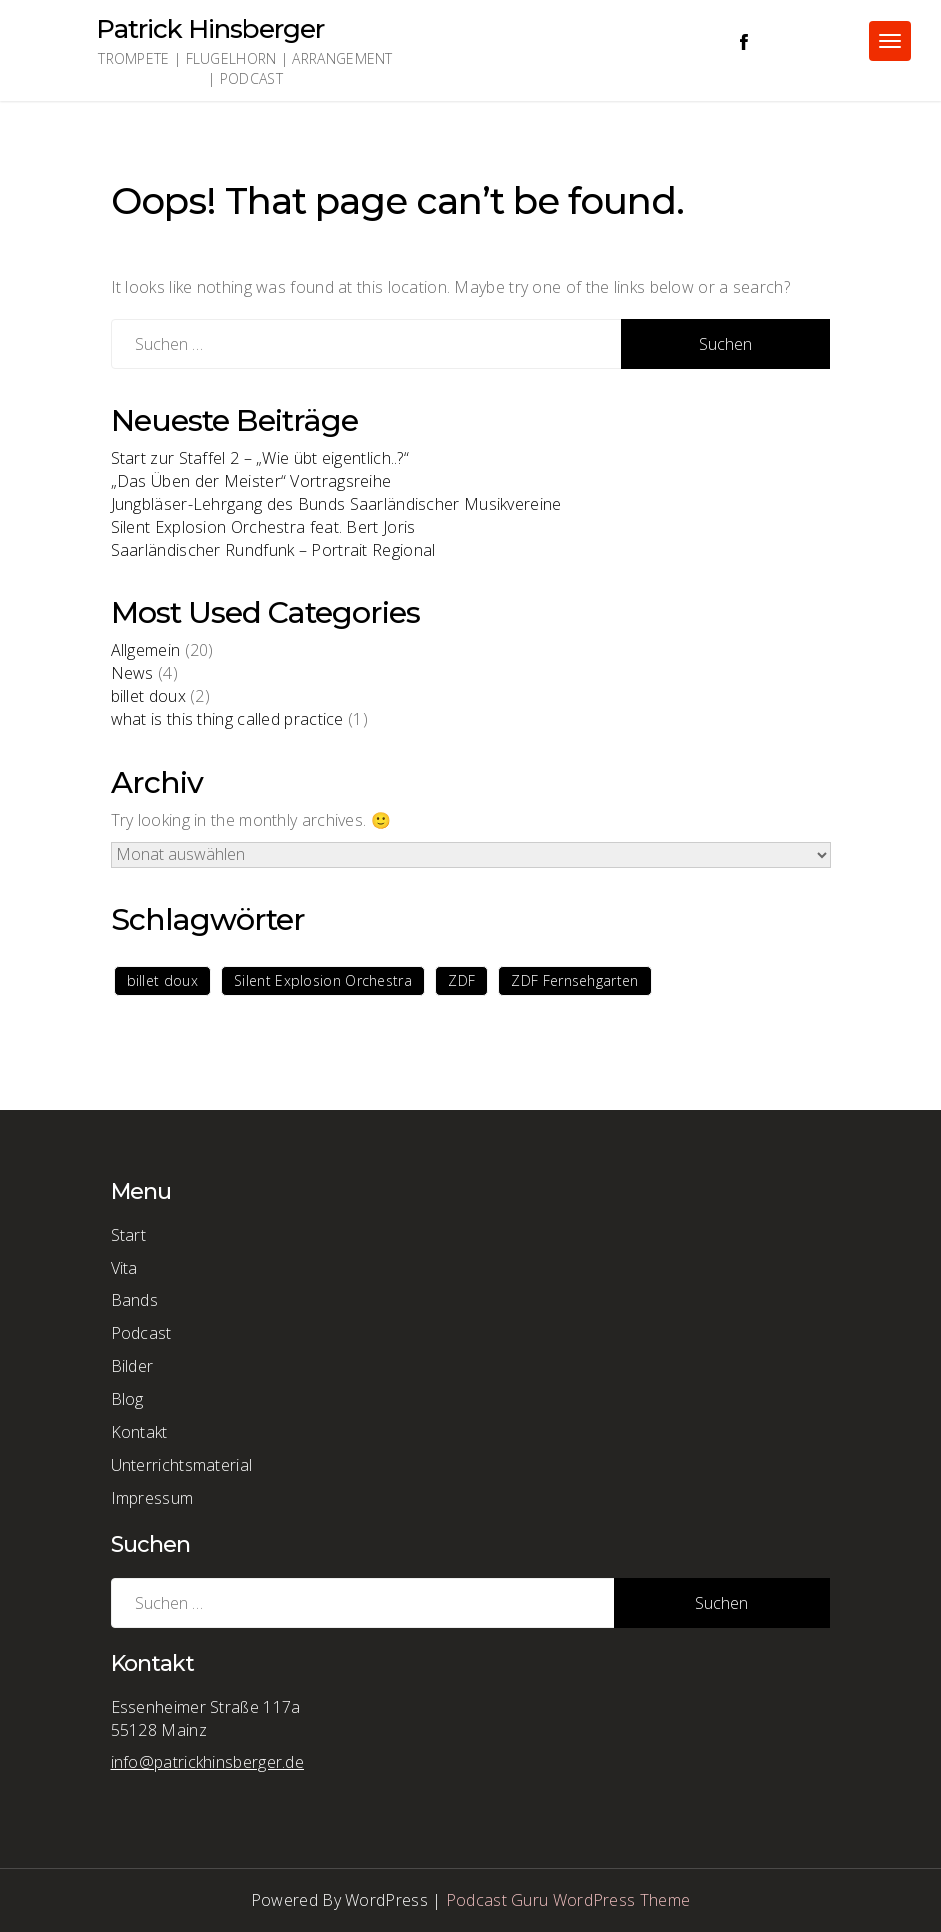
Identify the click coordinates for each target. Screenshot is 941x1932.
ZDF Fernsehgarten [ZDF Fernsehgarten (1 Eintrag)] (574, 980)
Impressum (152, 1498)
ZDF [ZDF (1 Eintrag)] (461, 980)
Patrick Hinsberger (210, 29)
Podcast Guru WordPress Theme (568, 1900)
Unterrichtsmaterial (182, 1465)
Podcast (141, 1333)
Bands (135, 1300)
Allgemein (146, 650)
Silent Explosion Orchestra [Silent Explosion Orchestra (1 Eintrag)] (323, 980)
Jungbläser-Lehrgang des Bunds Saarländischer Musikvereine (336, 504)
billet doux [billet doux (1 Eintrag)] (162, 980)
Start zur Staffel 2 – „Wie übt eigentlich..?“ (260, 458)
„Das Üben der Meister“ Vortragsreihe (251, 481)
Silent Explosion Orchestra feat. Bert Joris (263, 527)
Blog (127, 1399)
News (132, 673)
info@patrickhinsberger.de (208, 1762)
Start (129, 1235)
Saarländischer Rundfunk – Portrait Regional (273, 550)
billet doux (148, 696)
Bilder (132, 1366)
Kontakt (139, 1432)
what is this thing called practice (227, 719)
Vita (124, 1268)
